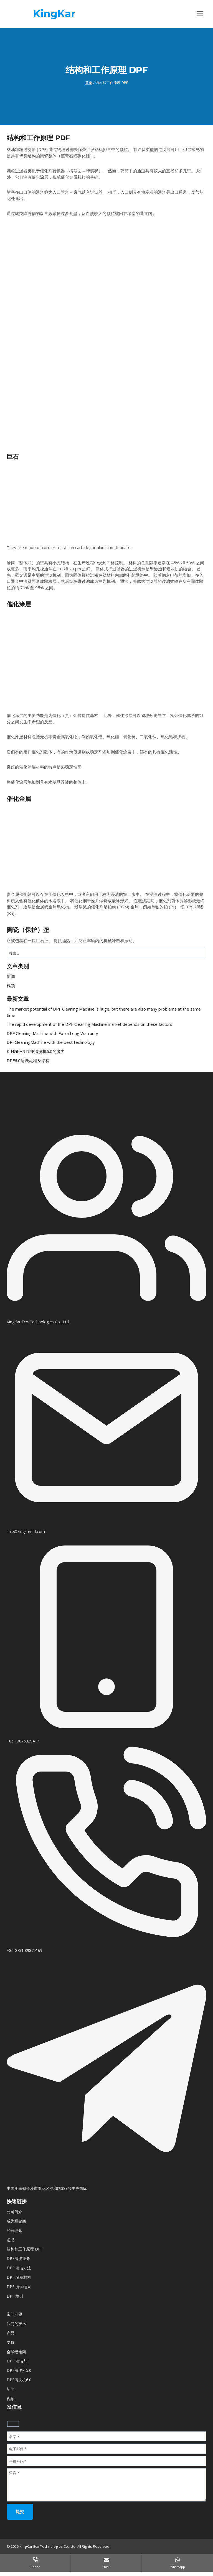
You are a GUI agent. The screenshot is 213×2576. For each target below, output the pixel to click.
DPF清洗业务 (18, 2258)
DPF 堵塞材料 (19, 2277)
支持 (10, 2342)
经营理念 (14, 2230)
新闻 (11, 976)
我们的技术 (16, 2323)
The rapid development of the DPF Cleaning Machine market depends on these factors (89, 1024)
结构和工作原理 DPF (25, 2249)
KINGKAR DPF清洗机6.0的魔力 (36, 1051)
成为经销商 (16, 2221)
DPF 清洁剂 (17, 2361)
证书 (10, 2239)
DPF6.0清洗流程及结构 (28, 1060)
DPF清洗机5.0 (19, 2370)
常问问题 (14, 2314)
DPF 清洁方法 (19, 2267)
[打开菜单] (199, 13)
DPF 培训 (15, 2296)
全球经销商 (16, 2351)
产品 (10, 2333)
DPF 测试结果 (19, 2286)
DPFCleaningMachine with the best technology (51, 1042)
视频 (11, 985)
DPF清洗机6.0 (19, 2379)
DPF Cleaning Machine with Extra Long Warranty (52, 1033)
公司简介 (14, 2211)
